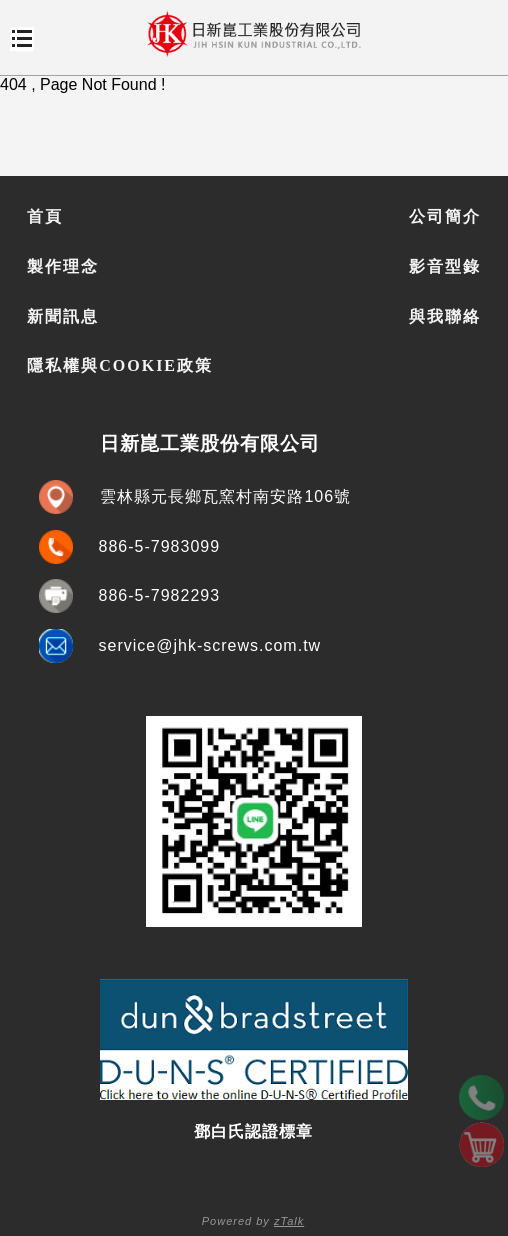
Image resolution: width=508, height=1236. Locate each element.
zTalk (289, 1221)
